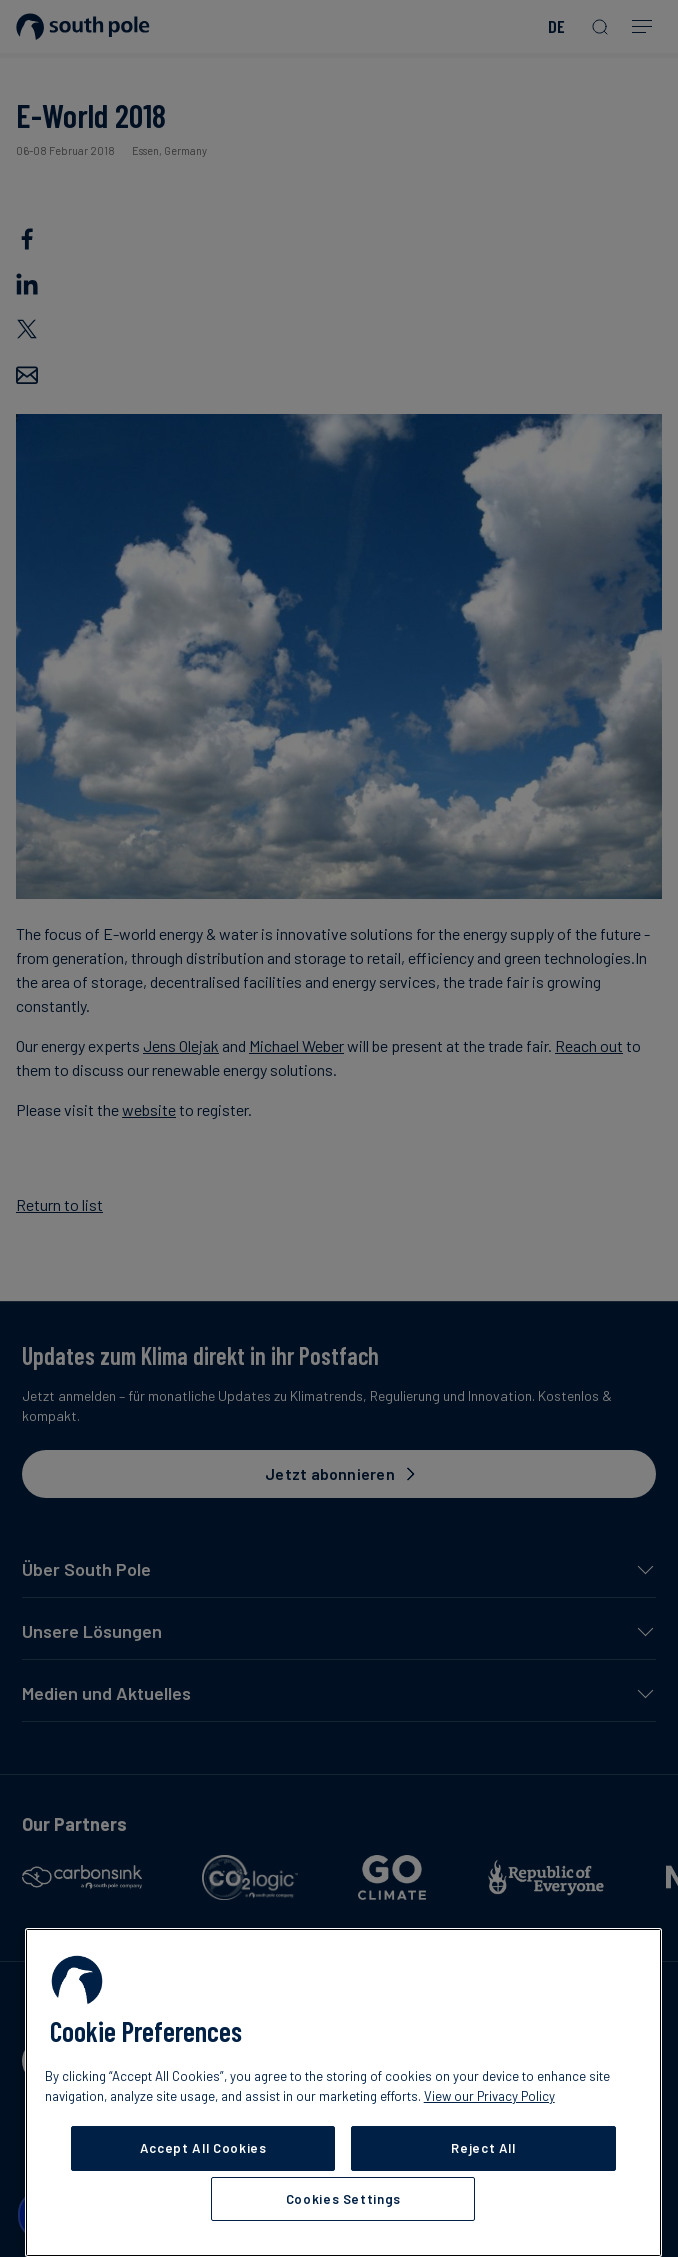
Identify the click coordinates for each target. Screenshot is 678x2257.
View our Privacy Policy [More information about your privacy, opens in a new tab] (489, 2096)
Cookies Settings (344, 2199)
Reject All (483, 2148)
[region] (343, 2092)
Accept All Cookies (203, 2148)
